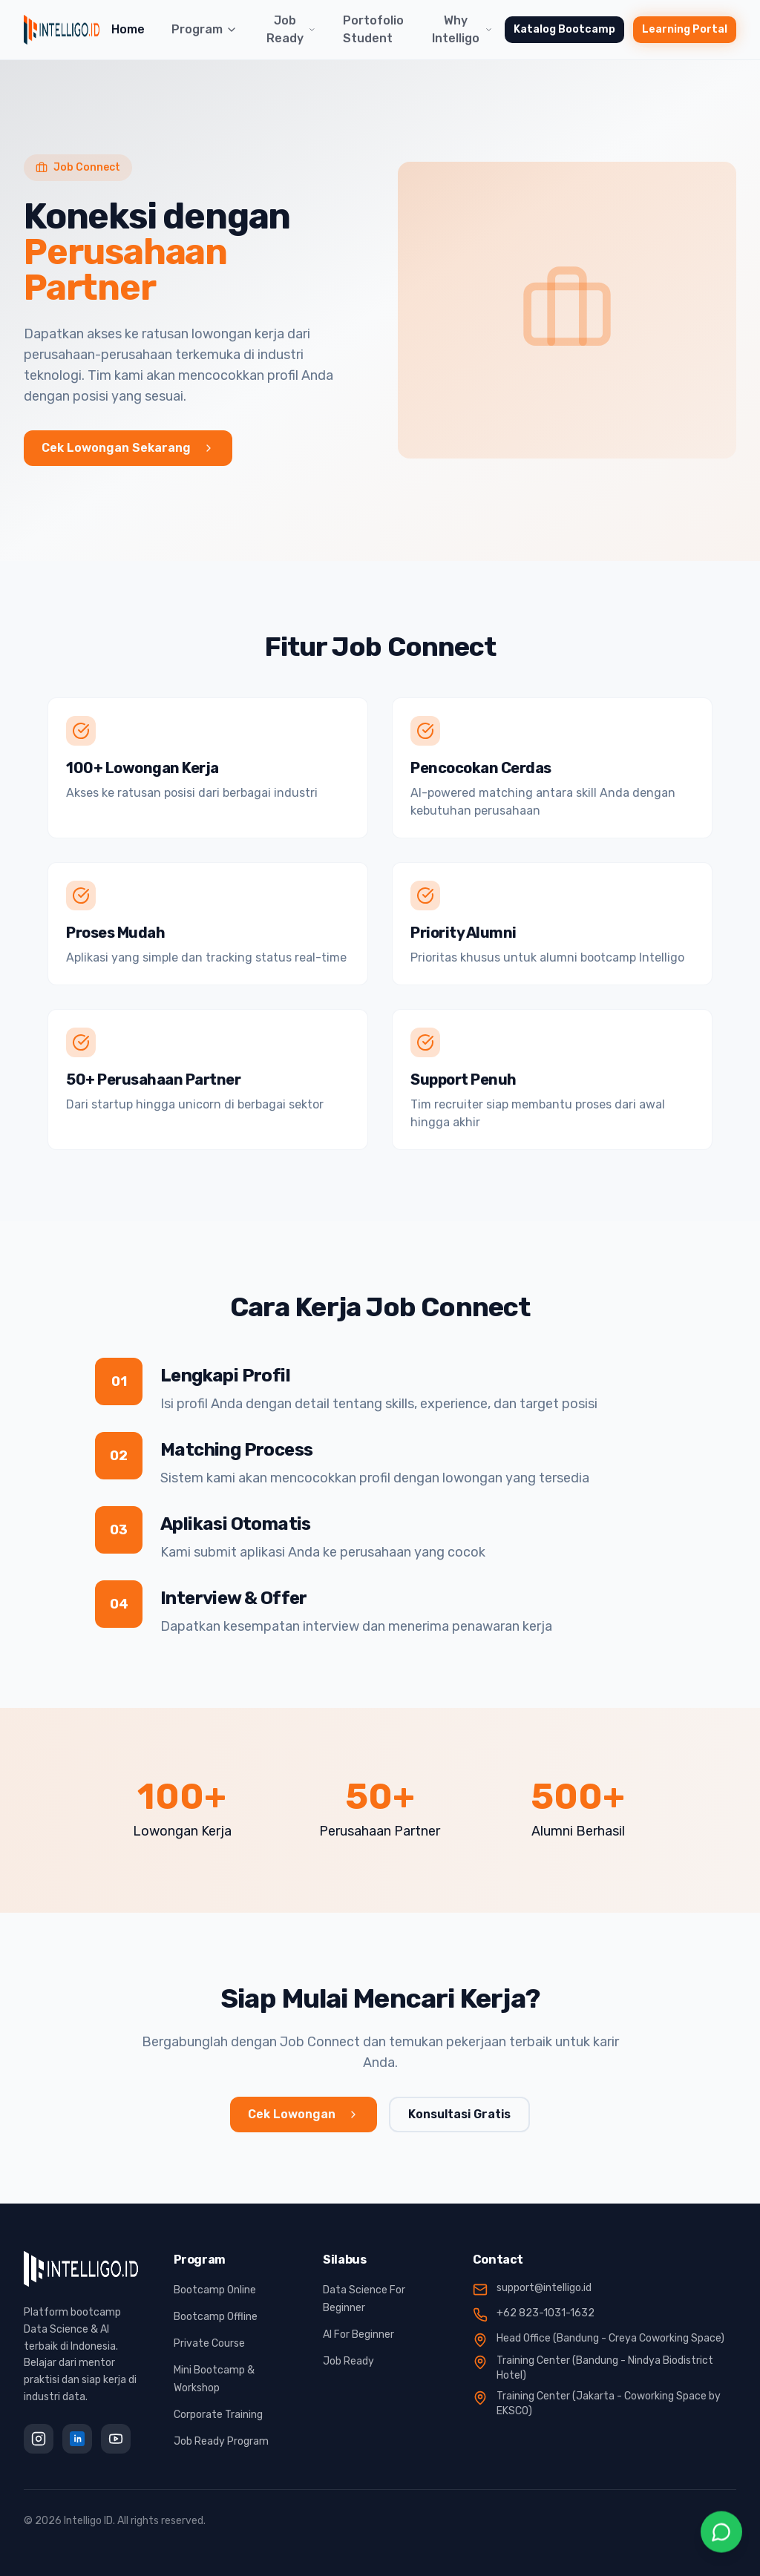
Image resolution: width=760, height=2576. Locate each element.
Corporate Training (218, 2414)
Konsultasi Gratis (459, 2114)
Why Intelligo (462, 29)
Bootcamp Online (215, 2290)
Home (128, 29)
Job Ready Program (221, 2441)
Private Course (209, 2343)
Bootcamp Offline (216, 2316)
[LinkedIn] (77, 2439)
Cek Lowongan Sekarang (128, 448)
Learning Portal (684, 29)
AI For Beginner (358, 2334)
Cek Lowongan (303, 2114)
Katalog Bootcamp (564, 29)
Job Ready (291, 29)
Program (204, 29)
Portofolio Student (373, 29)
